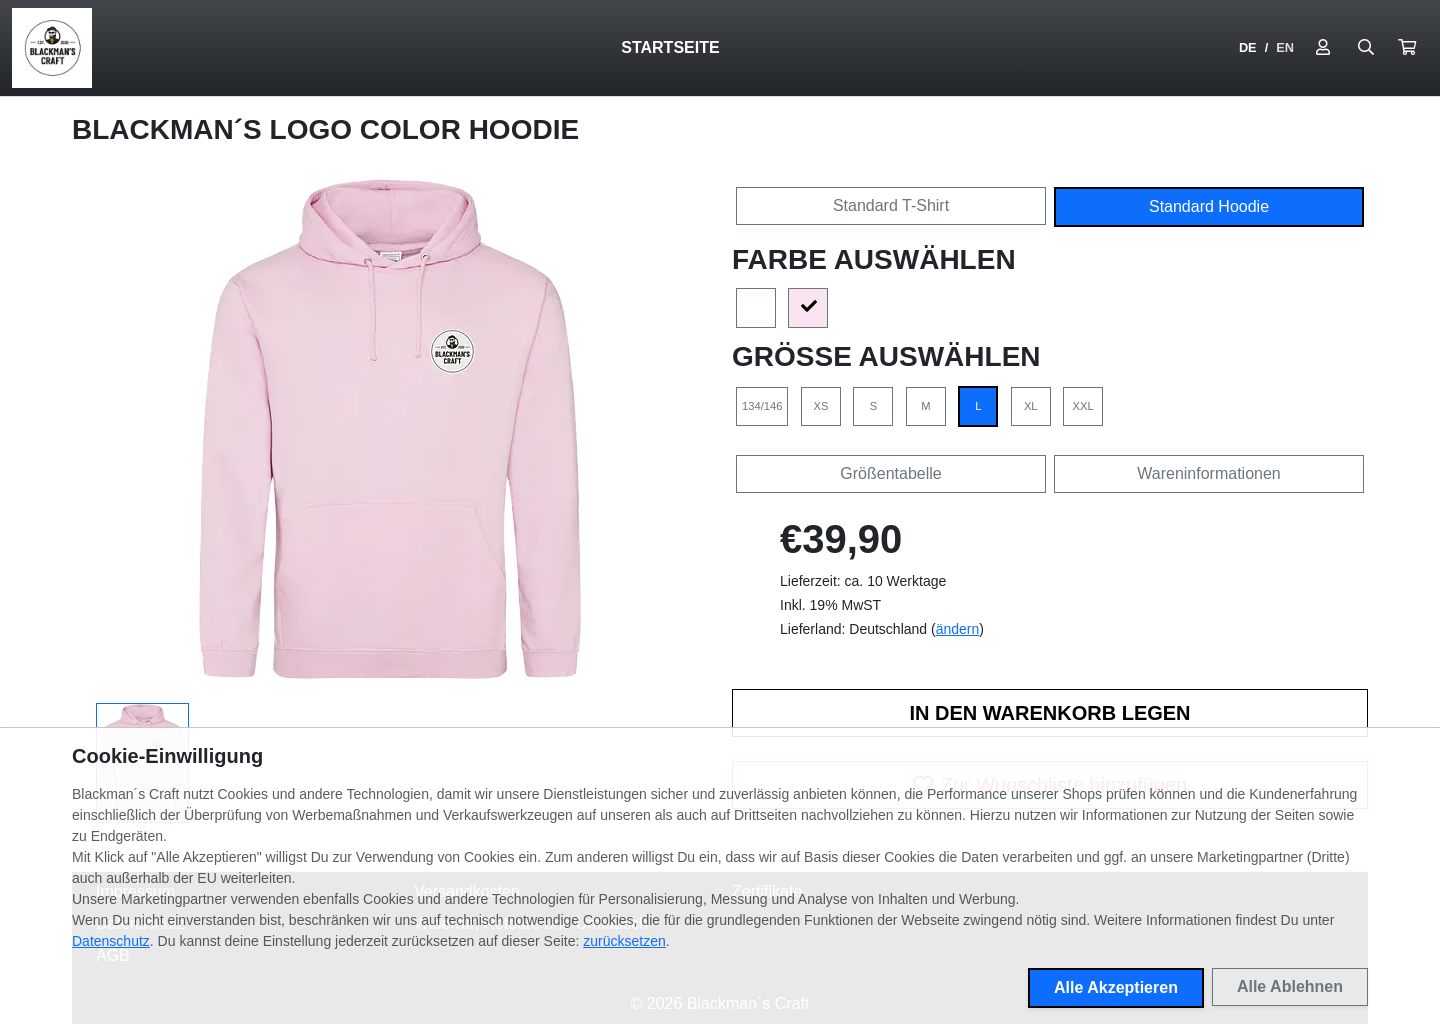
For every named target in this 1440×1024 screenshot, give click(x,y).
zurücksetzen (624, 941)
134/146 (762, 406)
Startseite (670, 47)
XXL (1083, 406)
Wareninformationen (1208, 473)
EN (1285, 47)
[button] (1407, 48)
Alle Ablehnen (1290, 986)
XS (820, 406)
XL (1031, 406)
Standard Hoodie (1209, 206)
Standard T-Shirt (891, 205)
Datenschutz (111, 941)
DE (1248, 47)
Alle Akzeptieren (1116, 987)
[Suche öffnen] (1366, 48)
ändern (958, 629)
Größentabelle (890, 473)
